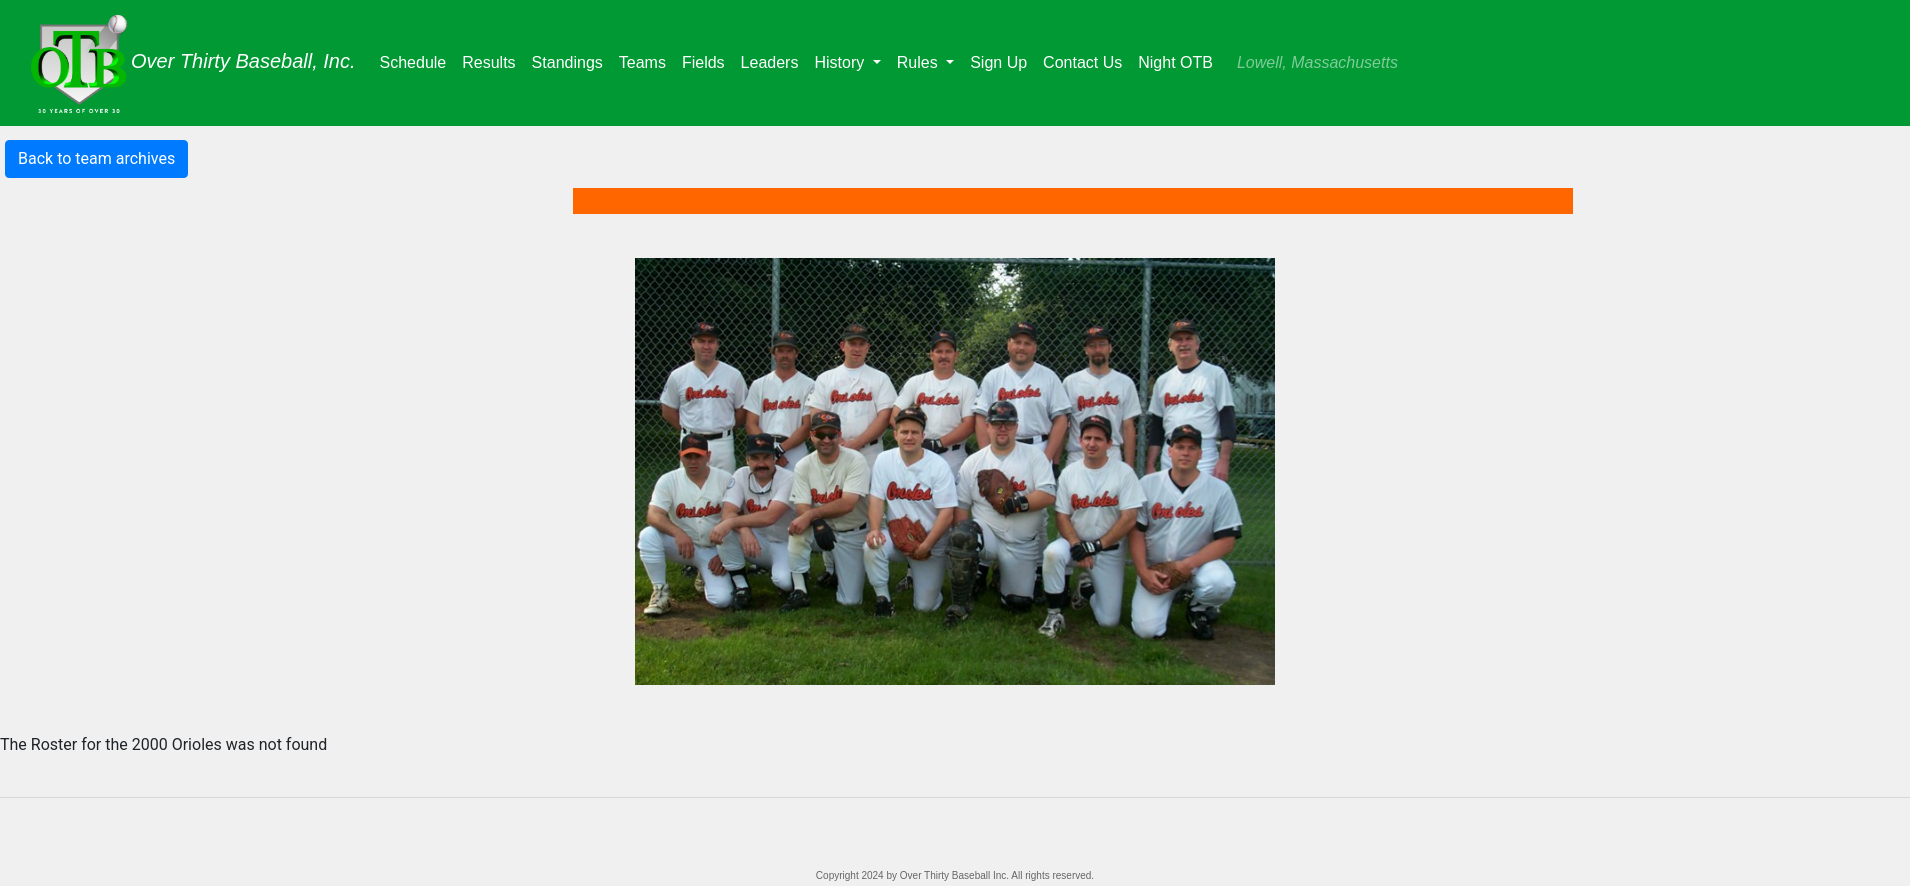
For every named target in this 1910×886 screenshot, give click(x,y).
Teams (646, 60)
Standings (571, 60)
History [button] (841, 62)
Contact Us (1082, 62)
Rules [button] (919, 62)
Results (492, 60)
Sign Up (998, 62)
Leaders (774, 60)
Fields (707, 60)
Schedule (417, 60)
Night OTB (1175, 62)
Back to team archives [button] (96, 158)
